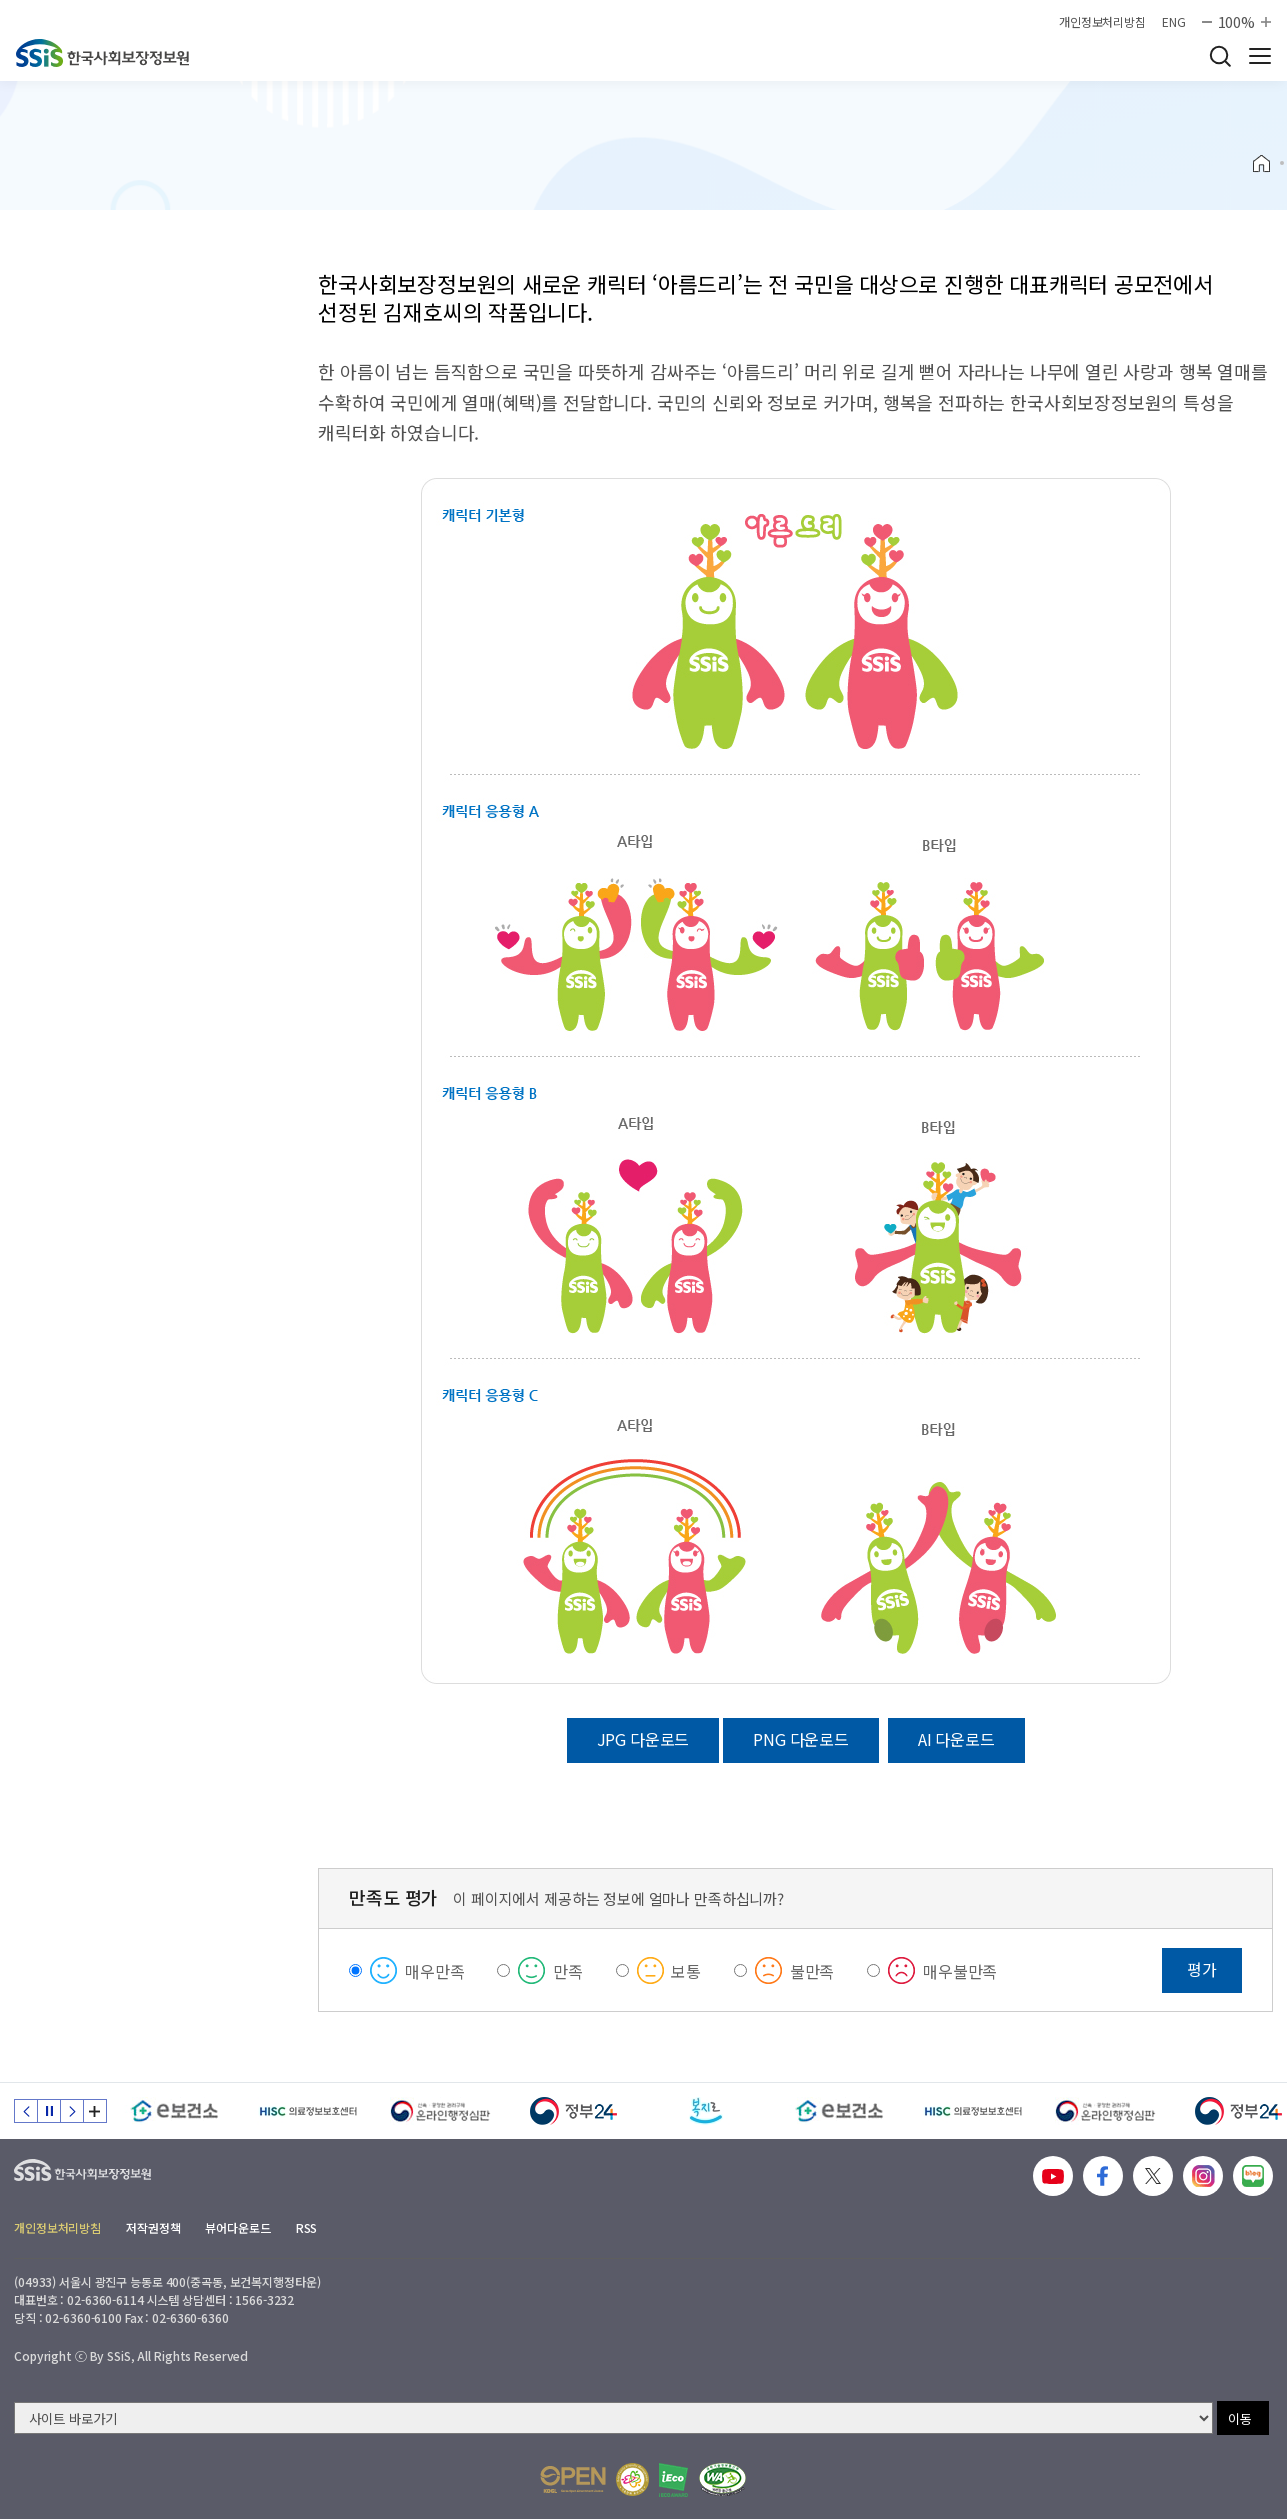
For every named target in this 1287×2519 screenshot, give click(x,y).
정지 (49, 2111)
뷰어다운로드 (237, 2227)
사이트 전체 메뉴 (1260, 56)
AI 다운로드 (956, 1739)
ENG (1174, 22)
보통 (686, 1971)
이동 (1240, 2418)
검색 (1220, 56)
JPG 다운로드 (643, 1739)
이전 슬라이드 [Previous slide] (26, 2111)
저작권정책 (153, 2227)
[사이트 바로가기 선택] (613, 2418)
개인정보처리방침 (1102, 22)
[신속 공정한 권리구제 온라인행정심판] (440, 2111)
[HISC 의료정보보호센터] (307, 2111)
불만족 (812, 1971)
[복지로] (706, 2111)
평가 (1202, 1969)
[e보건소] (174, 2111)
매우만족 (434, 1971)
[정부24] (573, 2111)
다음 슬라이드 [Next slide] (72, 2111)
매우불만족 (960, 1971)
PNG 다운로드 (801, 1739)
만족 (568, 1971)
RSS (307, 2227)
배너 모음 (95, 2111)
